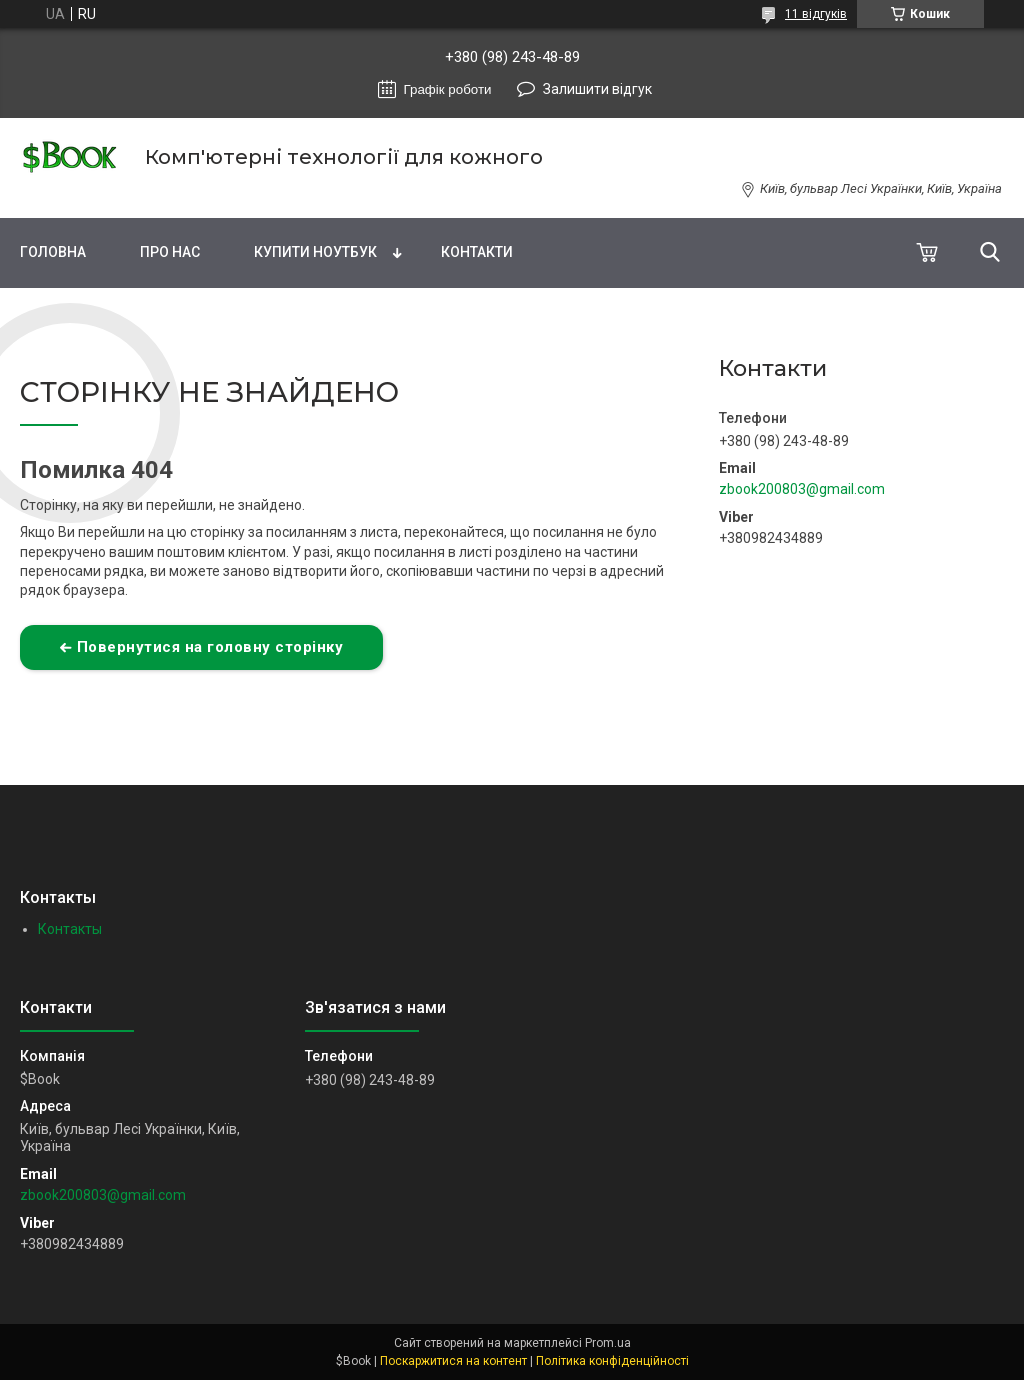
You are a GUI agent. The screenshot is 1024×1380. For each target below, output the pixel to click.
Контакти (477, 252)
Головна (53, 252)
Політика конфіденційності (612, 1361)
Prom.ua (608, 1343)
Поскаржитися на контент (453, 1361)
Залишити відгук (597, 89)
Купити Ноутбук (315, 252)
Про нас (170, 252)
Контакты (70, 929)
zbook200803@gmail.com (802, 489)
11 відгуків (816, 14)
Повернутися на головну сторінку (210, 647)
